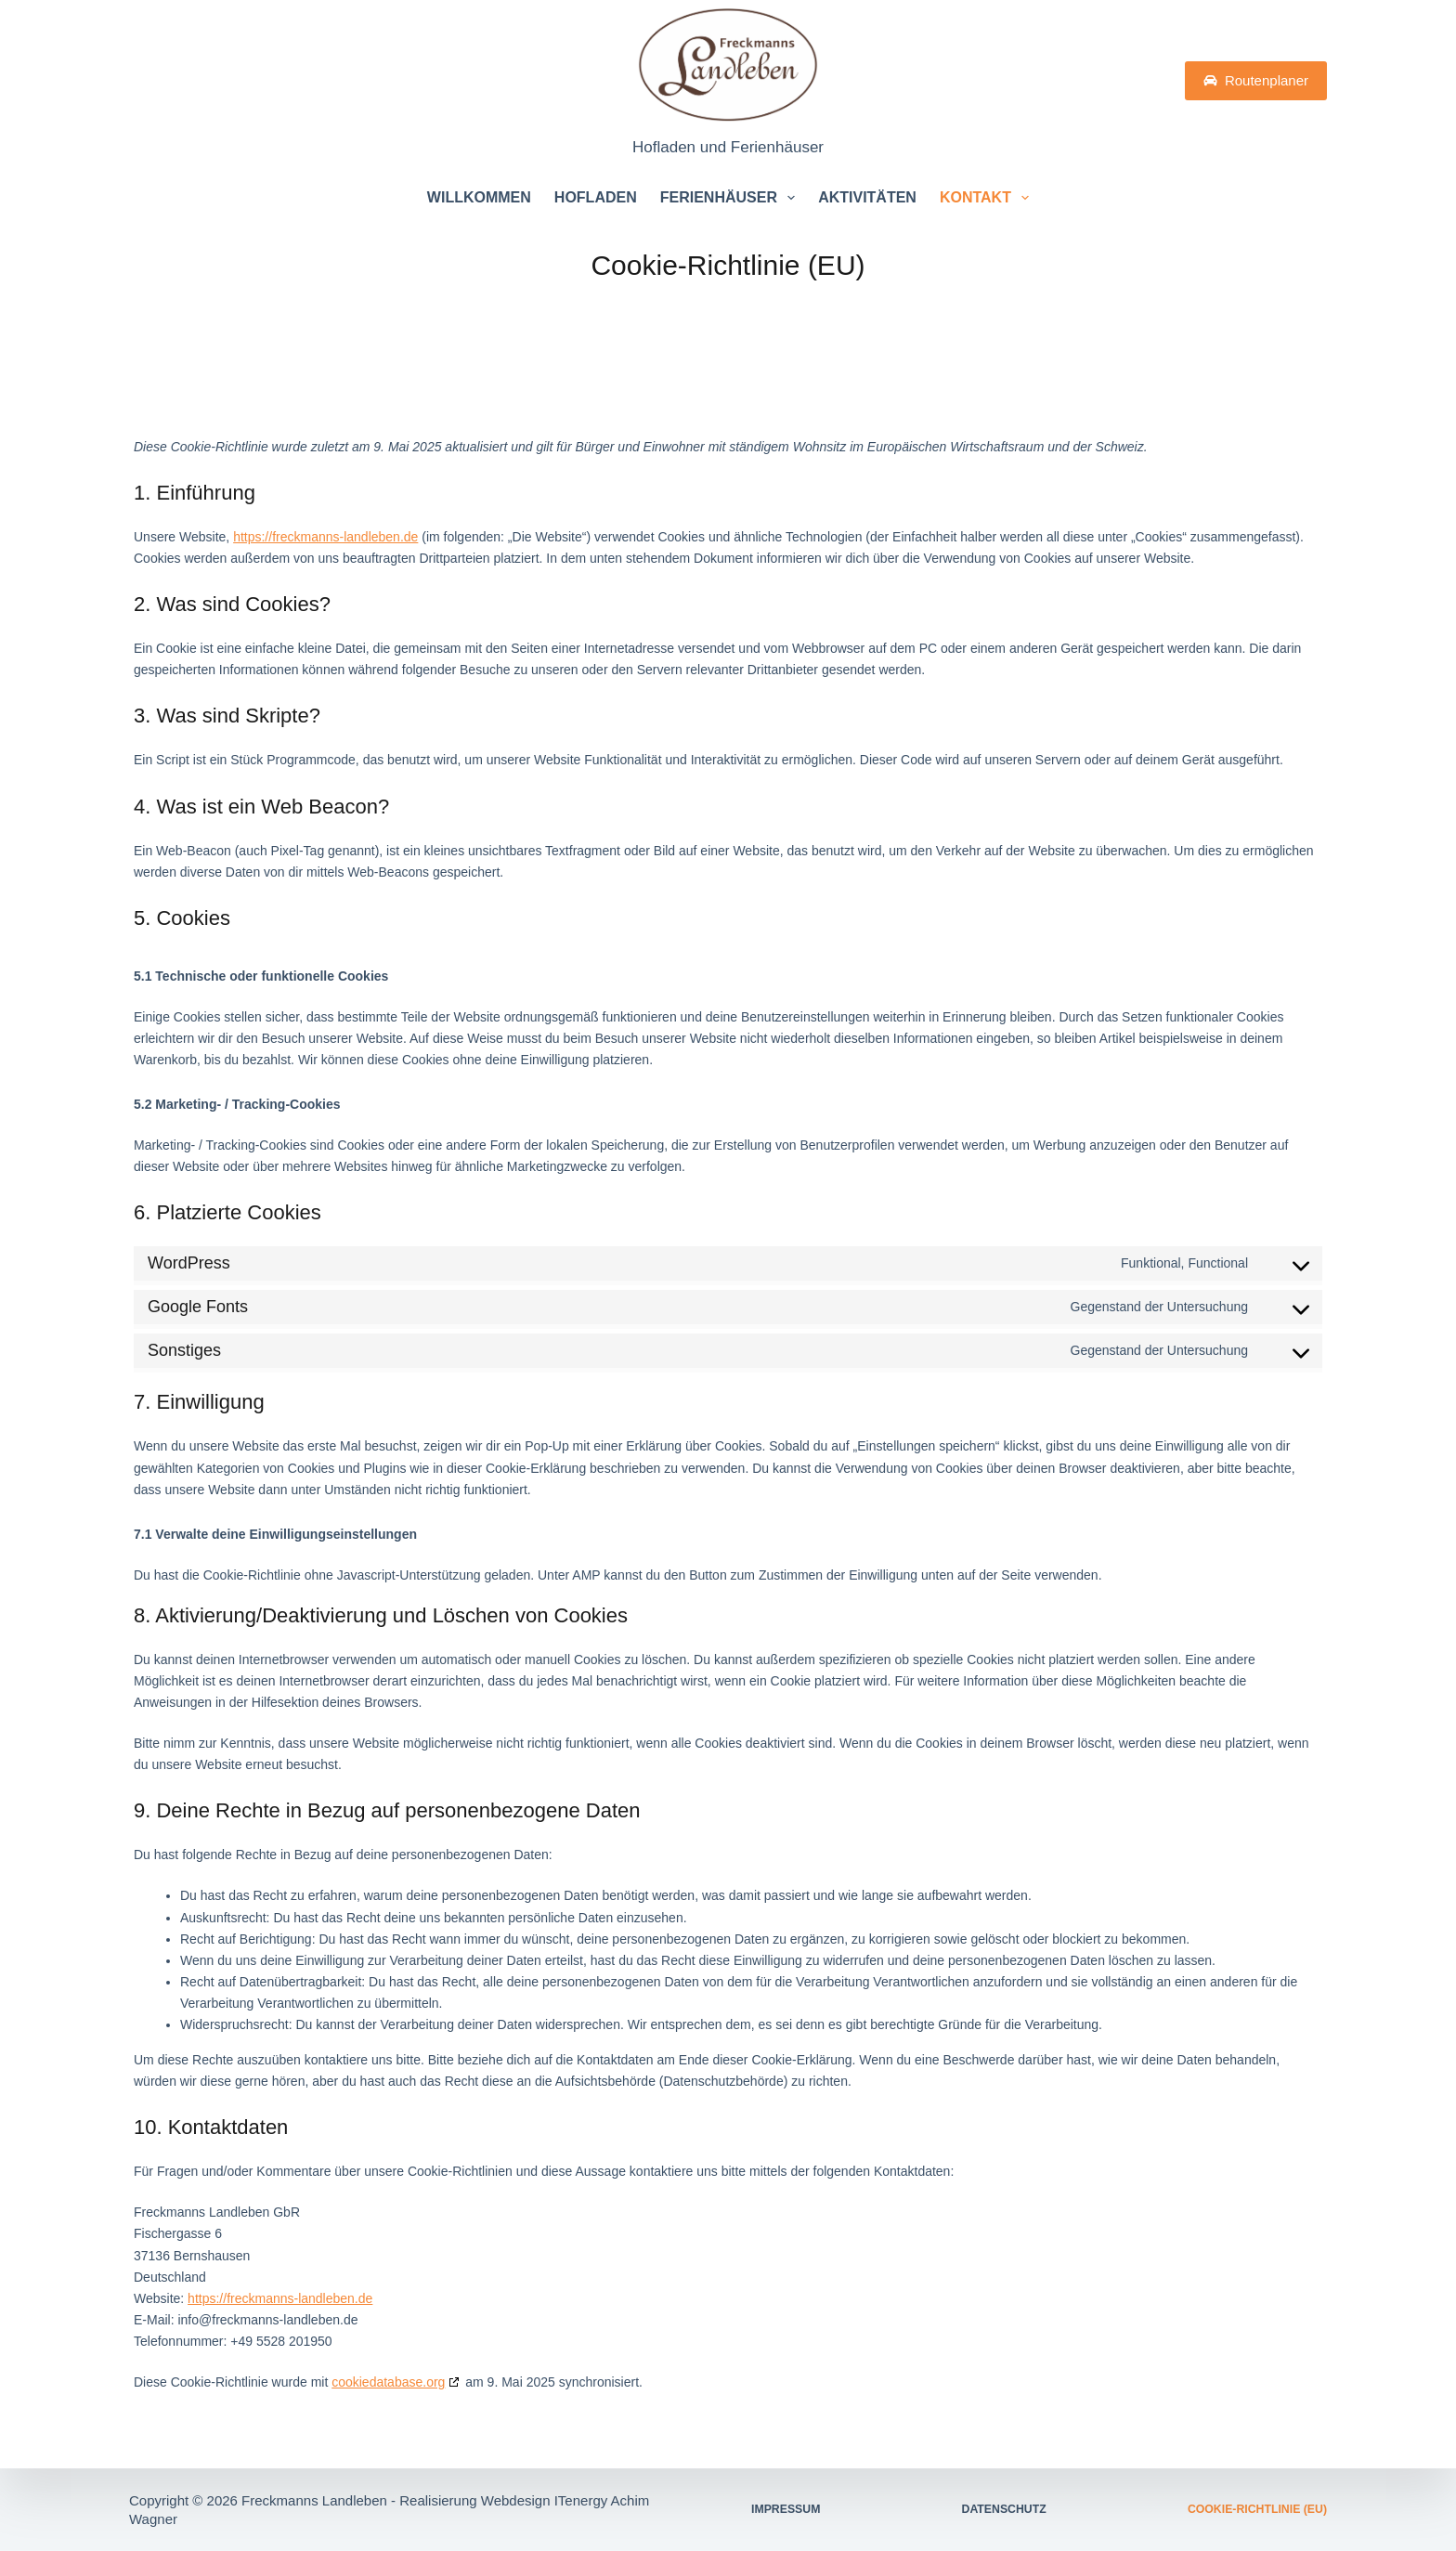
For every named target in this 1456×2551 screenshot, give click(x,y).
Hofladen (595, 197)
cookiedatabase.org (388, 2382)
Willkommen (479, 197)
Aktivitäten (867, 197)
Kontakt (988, 198)
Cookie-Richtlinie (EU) (1270, 2510)
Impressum (779, 2510)
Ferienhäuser (731, 198)
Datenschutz (1010, 2510)
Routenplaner (1255, 80)
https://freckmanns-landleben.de (325, 536)
